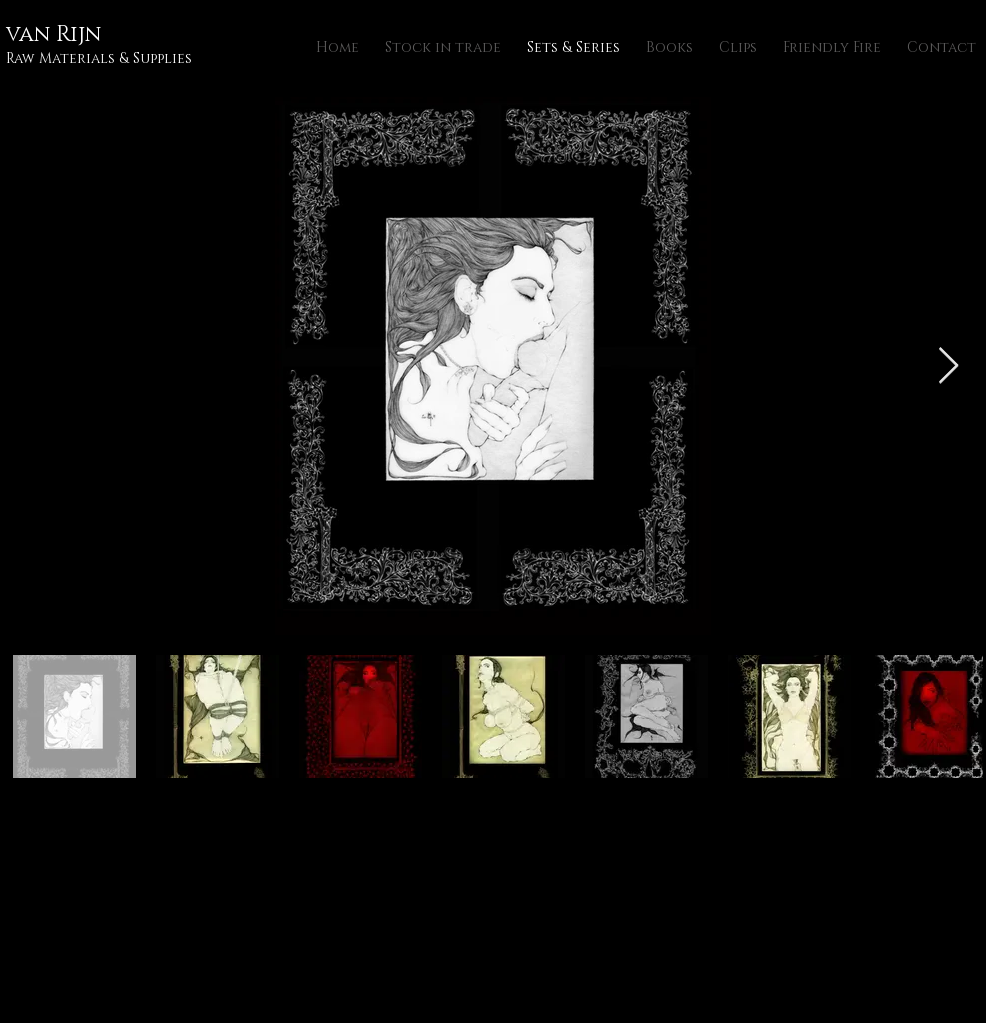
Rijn (78, 34)
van (31, 34)
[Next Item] (948, 366)
